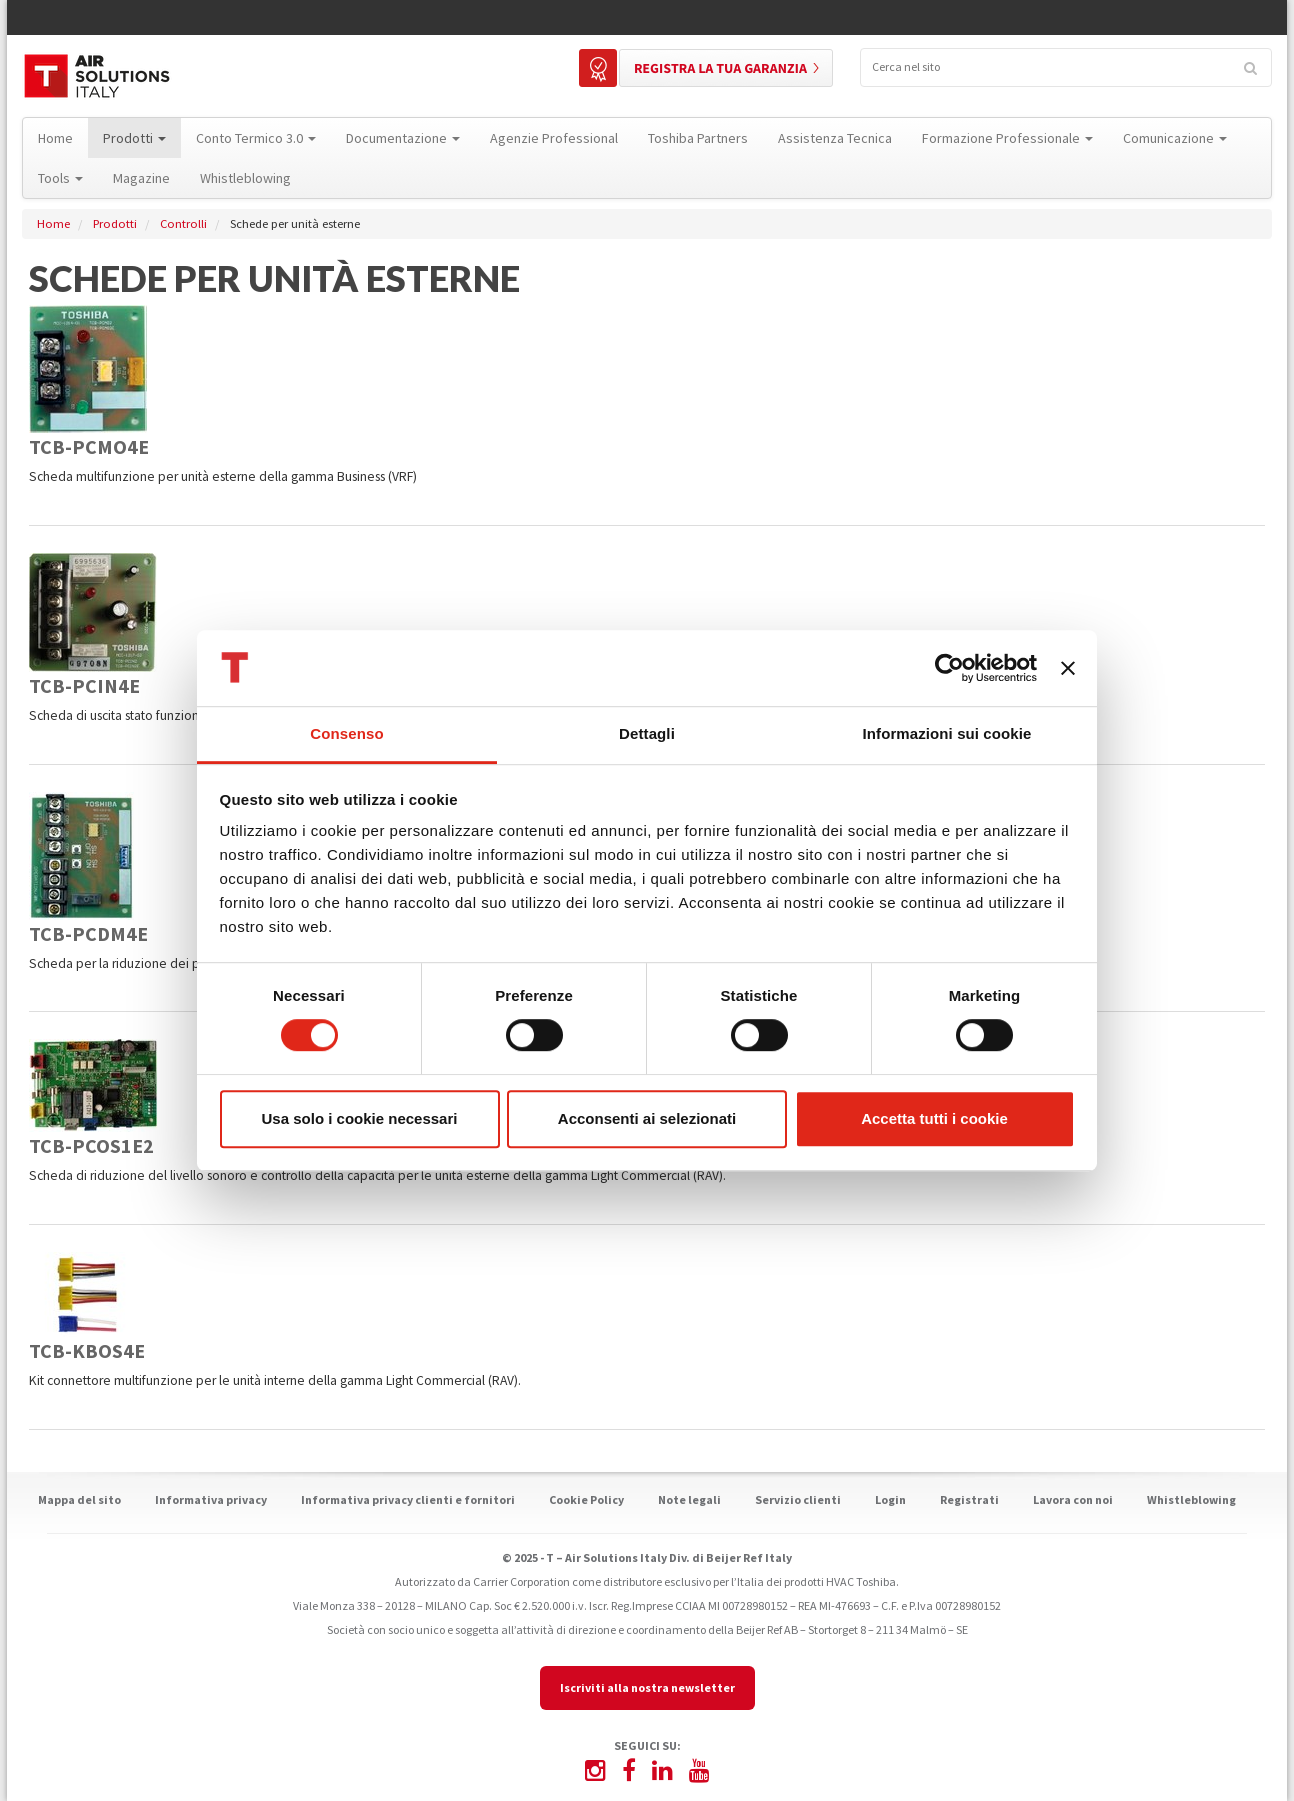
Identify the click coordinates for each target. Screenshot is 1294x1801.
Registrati (969, 1499)
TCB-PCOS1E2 (91, 1145)
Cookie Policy (586, 1499)
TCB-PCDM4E (88, 933)
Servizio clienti (798, 1499)
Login (890, 1499)
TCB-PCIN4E (84, 685)
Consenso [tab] (346, 734)
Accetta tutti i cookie (934, 1118)
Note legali (689, 1499)
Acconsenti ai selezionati (647, 1118)
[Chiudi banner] (1068, 668)
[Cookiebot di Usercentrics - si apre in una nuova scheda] (949, 668)
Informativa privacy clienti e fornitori (408, 1499)
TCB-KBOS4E (87, 1350)
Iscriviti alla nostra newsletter (647, 1687)
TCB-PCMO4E (89, 446)
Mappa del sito (79, 1499)
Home (53, 223)
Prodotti (115, 223)
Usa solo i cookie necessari (360, 1118)
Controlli (183, 223)
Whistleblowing (1191, 1499)
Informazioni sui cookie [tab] (947, 734)
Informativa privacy (211, 1499)
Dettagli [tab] (647, 734)
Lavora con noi (1073, 1499)
